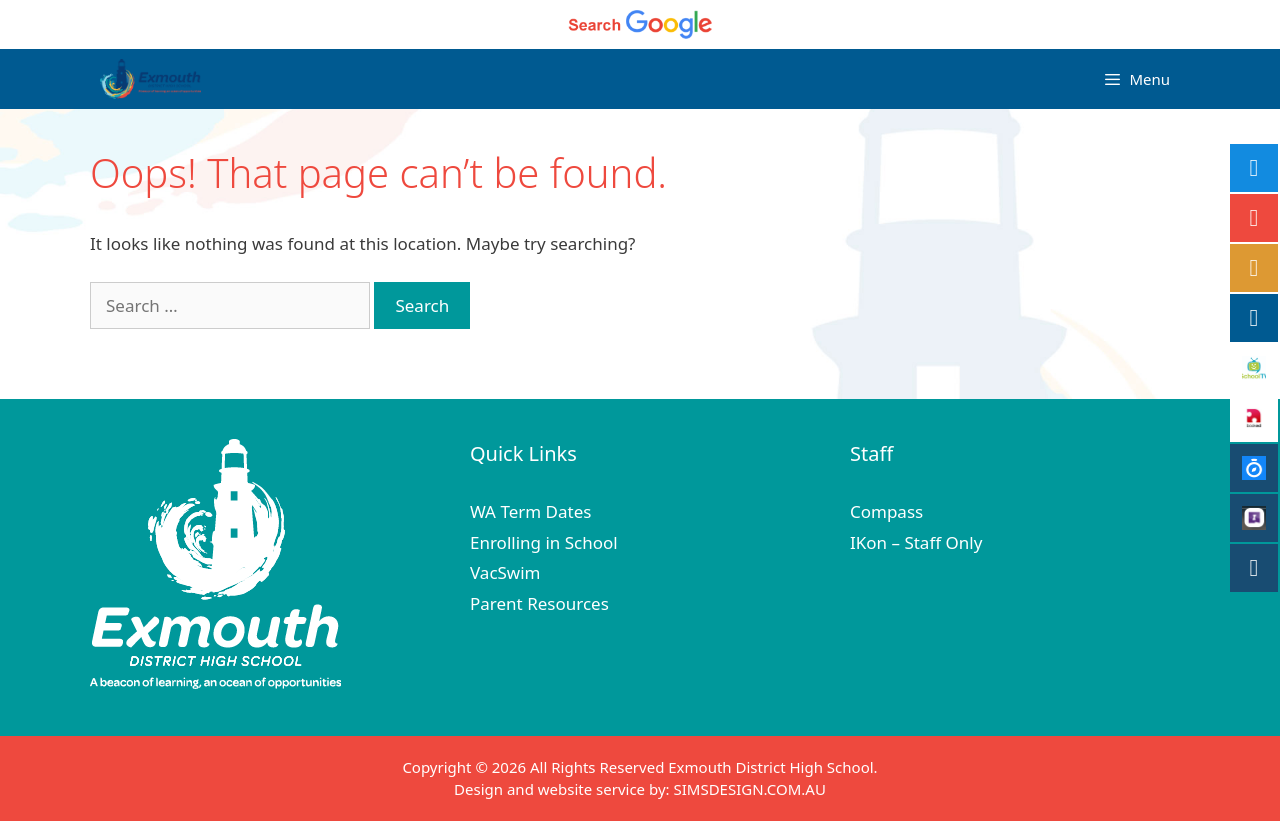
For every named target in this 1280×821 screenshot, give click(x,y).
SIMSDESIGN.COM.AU (749, 789)
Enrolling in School (544, 542)
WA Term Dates (530, 511)
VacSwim (505, 572)
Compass (886, 511)
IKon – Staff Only (916, 542)
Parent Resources (539, 603)
